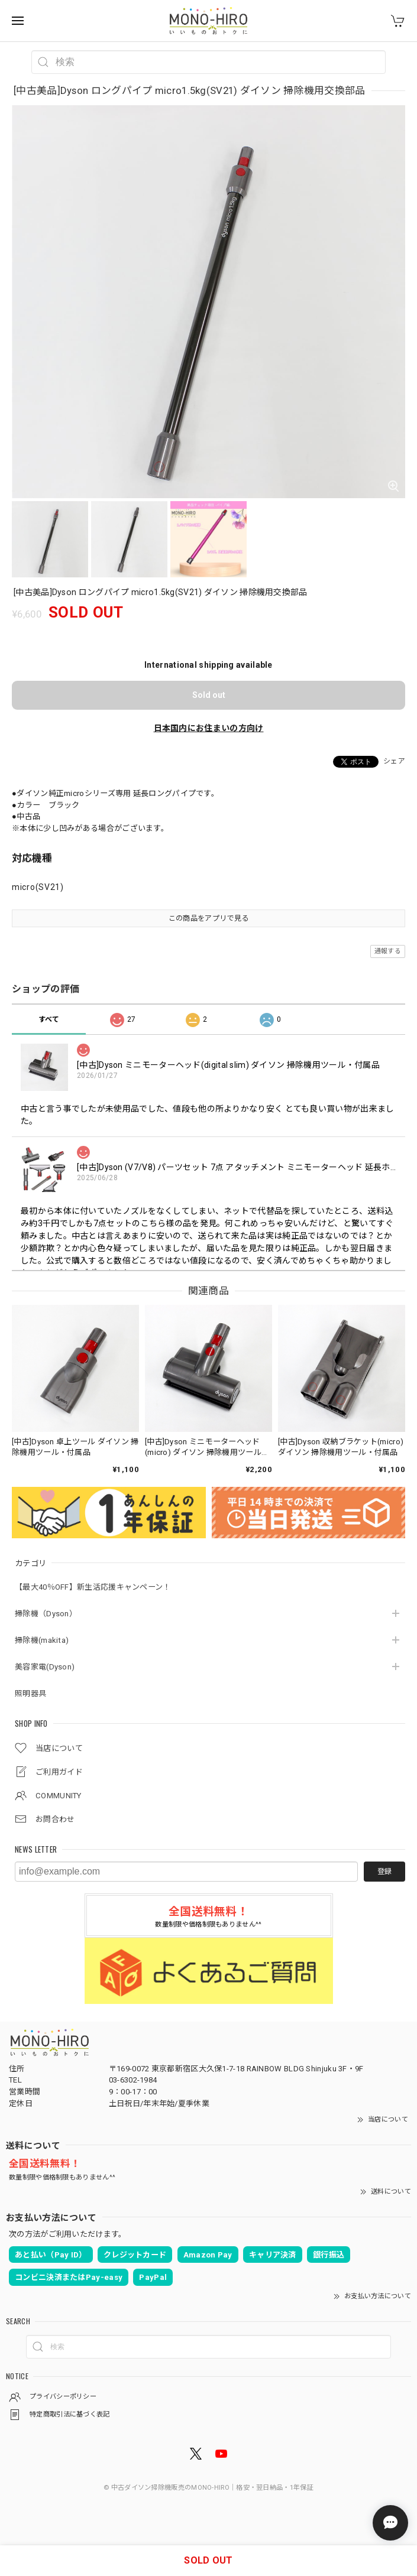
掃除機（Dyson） (46, 1613)
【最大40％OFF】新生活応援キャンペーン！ (93, 1587)
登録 (384, 1871)
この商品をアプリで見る (208, 918)
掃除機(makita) (42, 1640)
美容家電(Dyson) (45, 1666)
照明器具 (30, 1693)
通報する (387, 951)
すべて (49, 1019)
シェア (394, 761)
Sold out (208, 695)
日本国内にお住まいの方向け (209, 728)
